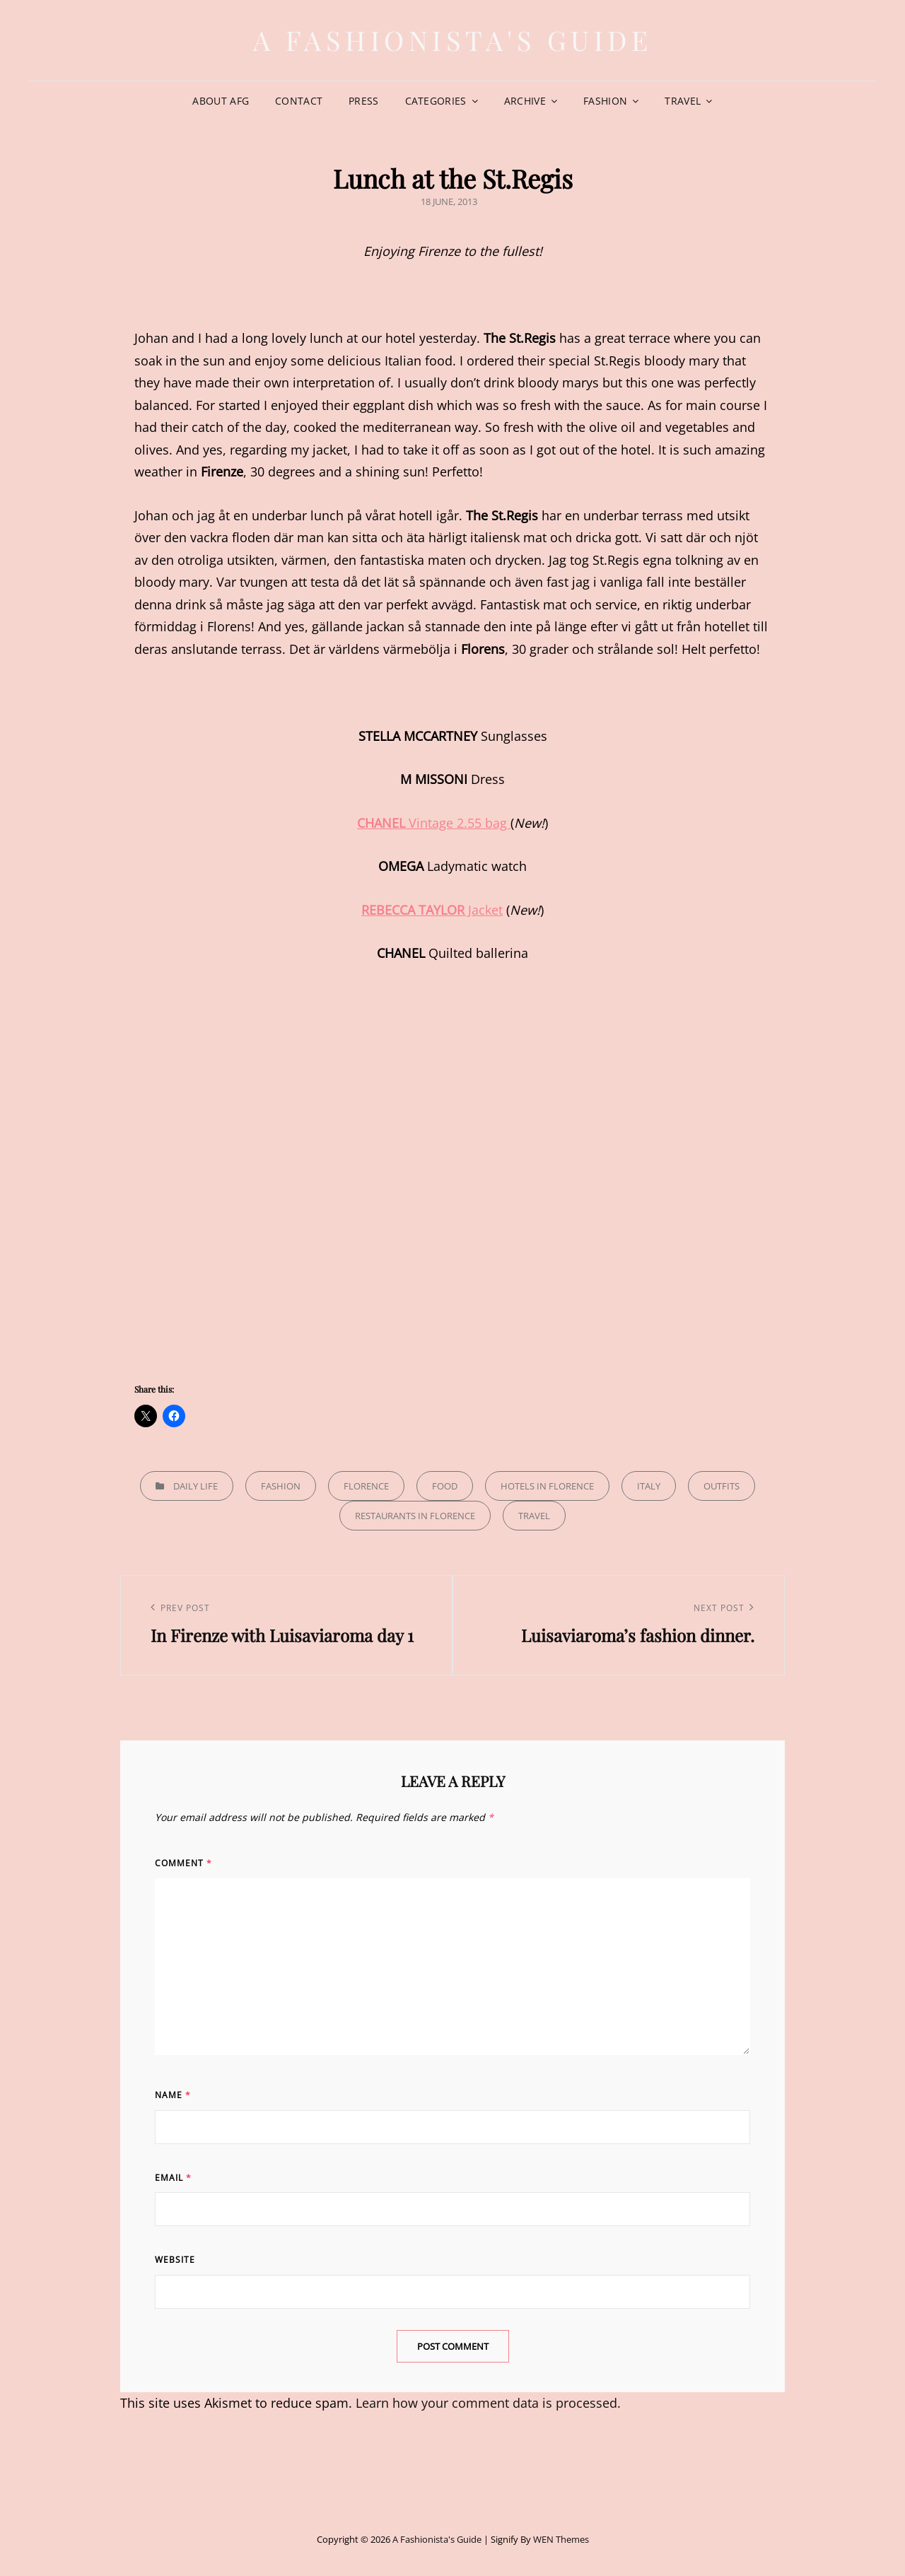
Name (173, 2095)
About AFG (220, 100)
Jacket (432, 909)
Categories (436, 100)
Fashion (605, 100)
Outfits (721, 1486)
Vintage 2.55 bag (433, 822)
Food (444, 1486)
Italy (648, 1486)
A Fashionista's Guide (453, 40)
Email (173, 2178)
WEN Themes (561, 2539)
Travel (683, 100)
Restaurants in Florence (415, 1515)
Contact (298, 100)
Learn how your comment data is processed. (488, 2402)
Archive (525, 100)
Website (175, 2260)
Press (363, 100)
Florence (366, 1486)
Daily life (195, 1486)
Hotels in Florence (547, 1486)
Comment (183, 1863)
